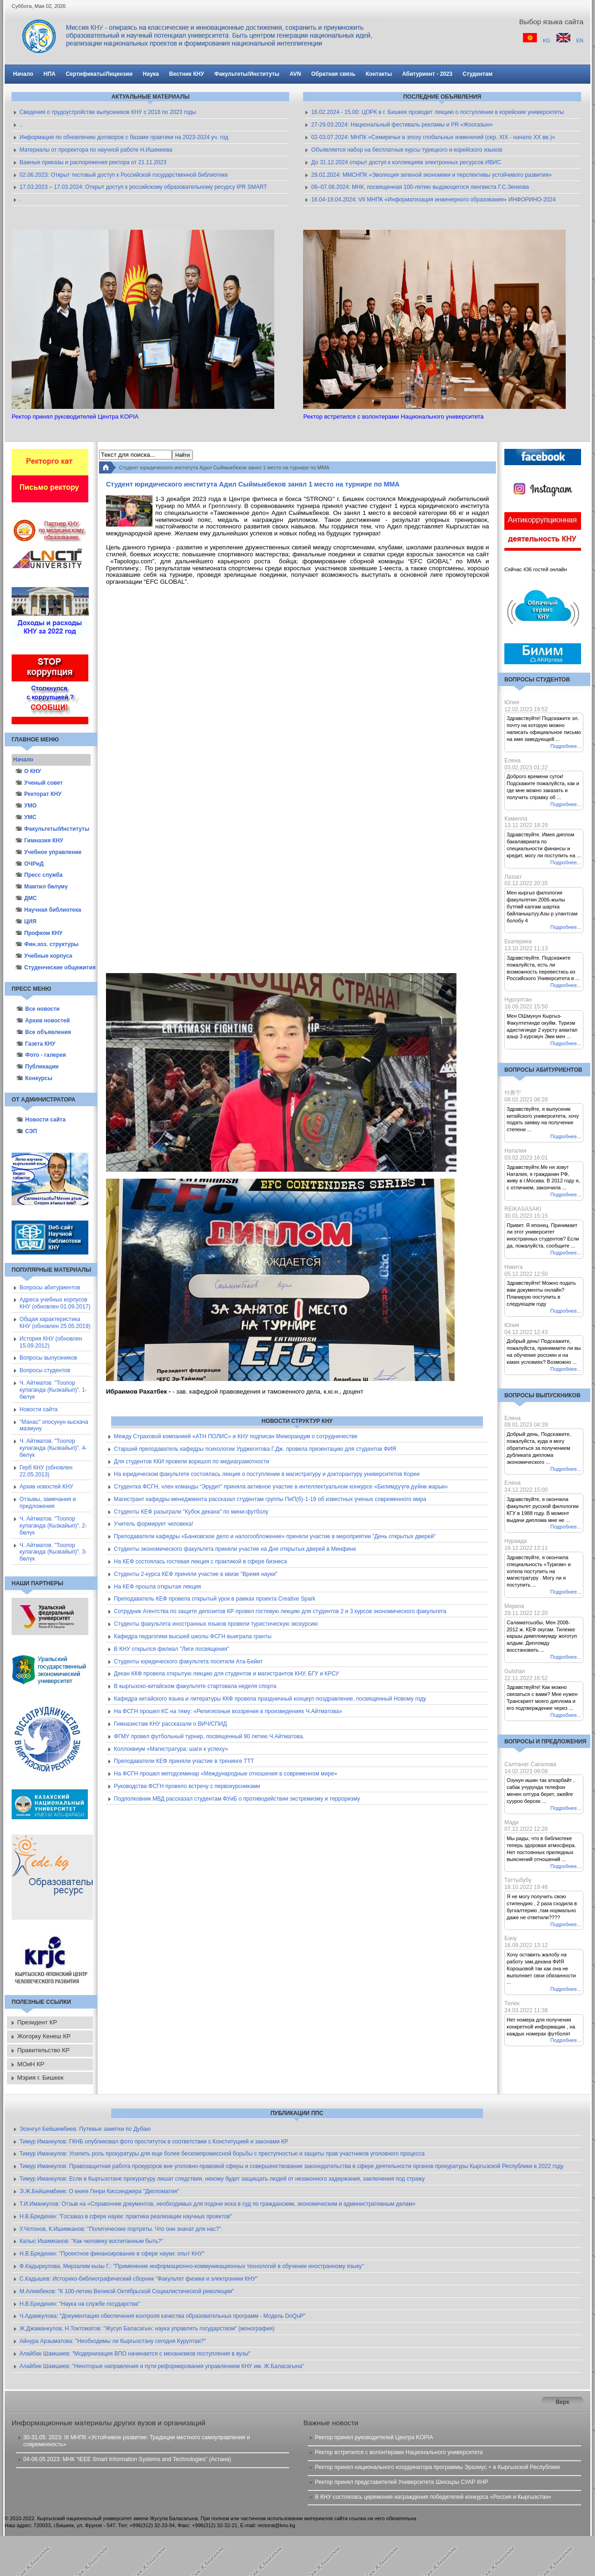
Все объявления (43, 1032)
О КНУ (28, 771)
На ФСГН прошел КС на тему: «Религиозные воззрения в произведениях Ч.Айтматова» (228, 1711)
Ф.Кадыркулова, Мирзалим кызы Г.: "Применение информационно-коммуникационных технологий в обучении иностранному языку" (192, 2266)
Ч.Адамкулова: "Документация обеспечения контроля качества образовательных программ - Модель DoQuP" (162, 2316)
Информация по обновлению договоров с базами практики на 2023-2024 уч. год (124, 137)
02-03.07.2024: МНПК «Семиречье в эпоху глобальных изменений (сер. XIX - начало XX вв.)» (433, 137)
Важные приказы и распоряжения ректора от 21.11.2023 (93, 162)
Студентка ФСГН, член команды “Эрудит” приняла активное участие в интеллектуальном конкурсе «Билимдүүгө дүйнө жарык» (281, 1486)
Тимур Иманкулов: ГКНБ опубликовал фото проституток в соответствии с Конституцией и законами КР (154, 2141)
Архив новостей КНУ (46, 1486)
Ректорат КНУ (38, 794)
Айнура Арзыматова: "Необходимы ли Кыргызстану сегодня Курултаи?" (113, 2341)
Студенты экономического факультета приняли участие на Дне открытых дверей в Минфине (235, 1549)
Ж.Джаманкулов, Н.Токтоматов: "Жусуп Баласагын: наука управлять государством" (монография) (147, 2328)
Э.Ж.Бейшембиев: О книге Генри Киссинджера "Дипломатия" (99, 2191)
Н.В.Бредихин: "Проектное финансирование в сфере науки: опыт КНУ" (112, 2253)
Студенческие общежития (53, 967)
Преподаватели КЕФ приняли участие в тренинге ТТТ (184, 1761)
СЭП (26, 1131)
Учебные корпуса (44, 956)
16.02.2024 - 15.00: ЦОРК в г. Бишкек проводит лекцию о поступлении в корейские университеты (437, 112)
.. (21, 124)
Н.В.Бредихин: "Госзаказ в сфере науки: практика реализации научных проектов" (126, 2216)
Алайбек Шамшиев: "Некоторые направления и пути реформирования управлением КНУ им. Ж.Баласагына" (162, 2366)
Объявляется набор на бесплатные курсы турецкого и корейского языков (406, 150)
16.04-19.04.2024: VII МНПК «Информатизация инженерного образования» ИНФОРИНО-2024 (433, 199)
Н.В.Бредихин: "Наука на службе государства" (80, 2304)
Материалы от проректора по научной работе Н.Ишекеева (96, 150)
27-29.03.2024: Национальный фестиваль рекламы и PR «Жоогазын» (401, 124)
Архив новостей (43, 1020)
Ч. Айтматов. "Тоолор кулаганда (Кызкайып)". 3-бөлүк (53, 1552)
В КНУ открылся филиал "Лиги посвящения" (171, 1649)
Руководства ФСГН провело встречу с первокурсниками (187, 1786)
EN (579, 40)
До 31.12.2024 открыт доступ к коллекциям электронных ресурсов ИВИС (406, 162)
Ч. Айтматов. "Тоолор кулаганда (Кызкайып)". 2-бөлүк (53, 1525)
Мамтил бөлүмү (41, 886)
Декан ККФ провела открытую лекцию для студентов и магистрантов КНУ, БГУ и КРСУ (226, 1673)
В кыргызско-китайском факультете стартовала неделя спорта (195, 1686)
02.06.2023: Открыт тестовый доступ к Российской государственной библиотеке (124, 175)
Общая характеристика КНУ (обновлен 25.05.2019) (55, 1322)
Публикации (37, 1066)
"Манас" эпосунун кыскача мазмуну (54, 1425)
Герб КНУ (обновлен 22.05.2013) (46, 1471)
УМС (25, 817)
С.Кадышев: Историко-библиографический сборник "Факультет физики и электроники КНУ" (139, 2279)
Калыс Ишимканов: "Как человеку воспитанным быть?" (91, 2241)
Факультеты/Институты (52, 829)
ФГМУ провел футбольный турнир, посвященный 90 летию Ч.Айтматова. (209, 1736)
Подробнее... (565, 746)
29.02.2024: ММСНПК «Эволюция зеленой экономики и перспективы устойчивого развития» (431, 175)
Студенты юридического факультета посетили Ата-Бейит (188, 1661)
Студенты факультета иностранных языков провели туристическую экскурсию (216, 1624)
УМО (26, 805)
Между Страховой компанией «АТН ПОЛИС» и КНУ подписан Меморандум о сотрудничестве (235, 1436)
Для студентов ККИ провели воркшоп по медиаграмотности (191, 1461)
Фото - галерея (41, 1055)
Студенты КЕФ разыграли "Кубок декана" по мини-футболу (191, 1511)
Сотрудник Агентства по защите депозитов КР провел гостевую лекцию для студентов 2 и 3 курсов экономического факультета (280, 1611)
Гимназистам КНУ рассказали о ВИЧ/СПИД (170, 1724)
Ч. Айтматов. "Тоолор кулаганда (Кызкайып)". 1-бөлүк (53, 1390)
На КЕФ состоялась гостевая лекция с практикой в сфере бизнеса (200, 1561)
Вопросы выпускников (48, 1358)
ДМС (26, 898)
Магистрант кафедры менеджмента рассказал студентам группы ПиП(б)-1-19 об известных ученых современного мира (270, 1499)
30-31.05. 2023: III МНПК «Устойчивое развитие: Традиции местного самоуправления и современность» (136, 2441)
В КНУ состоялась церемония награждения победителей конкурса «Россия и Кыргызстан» (433, 2497)
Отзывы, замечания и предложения (48, 1502)
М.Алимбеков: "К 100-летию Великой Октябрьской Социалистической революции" (127, 2291)
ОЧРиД (29, 864)
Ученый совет (39, 783)
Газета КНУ (35, 1044)
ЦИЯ (25, 921)
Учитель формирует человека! (153, 1524)
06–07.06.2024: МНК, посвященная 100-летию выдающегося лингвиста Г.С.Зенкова (420, 187)
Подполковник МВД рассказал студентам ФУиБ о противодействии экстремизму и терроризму (237, 1798)
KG (547, 40)
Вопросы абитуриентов (50, 1287)
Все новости (38, 1009)
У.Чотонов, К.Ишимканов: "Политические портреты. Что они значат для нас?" (120, 2229)
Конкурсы (34, 1078)
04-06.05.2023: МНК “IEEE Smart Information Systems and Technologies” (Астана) (127, 2459)
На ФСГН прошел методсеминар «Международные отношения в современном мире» (225, 1773)
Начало (23, 759)
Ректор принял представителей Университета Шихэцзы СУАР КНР (401, 2482)
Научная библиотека (48, 910)
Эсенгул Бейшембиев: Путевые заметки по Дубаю (85, 2129)
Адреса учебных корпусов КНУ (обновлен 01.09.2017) (55, 1303)
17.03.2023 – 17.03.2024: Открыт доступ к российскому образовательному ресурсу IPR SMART (143, 187)
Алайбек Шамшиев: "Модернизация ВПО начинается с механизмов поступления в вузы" (135, 2353)
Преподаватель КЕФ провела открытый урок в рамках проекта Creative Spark (215, 1598)
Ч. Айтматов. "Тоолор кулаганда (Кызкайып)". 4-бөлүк (53, 1448)
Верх (562, 2402)
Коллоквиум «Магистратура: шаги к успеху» (171, 1749)
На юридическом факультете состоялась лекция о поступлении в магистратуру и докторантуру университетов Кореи (267, 1474)
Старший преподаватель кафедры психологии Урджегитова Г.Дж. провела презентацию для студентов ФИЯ (255, 1449)
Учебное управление (48, 852)
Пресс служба (39, 875)
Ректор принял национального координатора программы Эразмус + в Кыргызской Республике (437, 2467)
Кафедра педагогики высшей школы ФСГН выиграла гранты (192, 1636)
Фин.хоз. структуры (47, 944)
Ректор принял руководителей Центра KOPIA (374, 2437)
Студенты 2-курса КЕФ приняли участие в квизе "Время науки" (196, 1574)
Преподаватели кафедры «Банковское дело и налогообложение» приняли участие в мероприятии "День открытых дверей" (275, 1536)
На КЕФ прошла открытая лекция (157, 1586)
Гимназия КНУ (39, 840)
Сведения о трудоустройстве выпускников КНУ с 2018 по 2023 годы (108, 112)
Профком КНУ (38, 933)
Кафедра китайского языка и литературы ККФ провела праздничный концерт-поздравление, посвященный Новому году (270, 1698)
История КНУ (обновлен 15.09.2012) (51, 1342)
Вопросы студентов (45, 1370)
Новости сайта (41, 1119)
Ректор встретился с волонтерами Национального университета (399, 2452)
